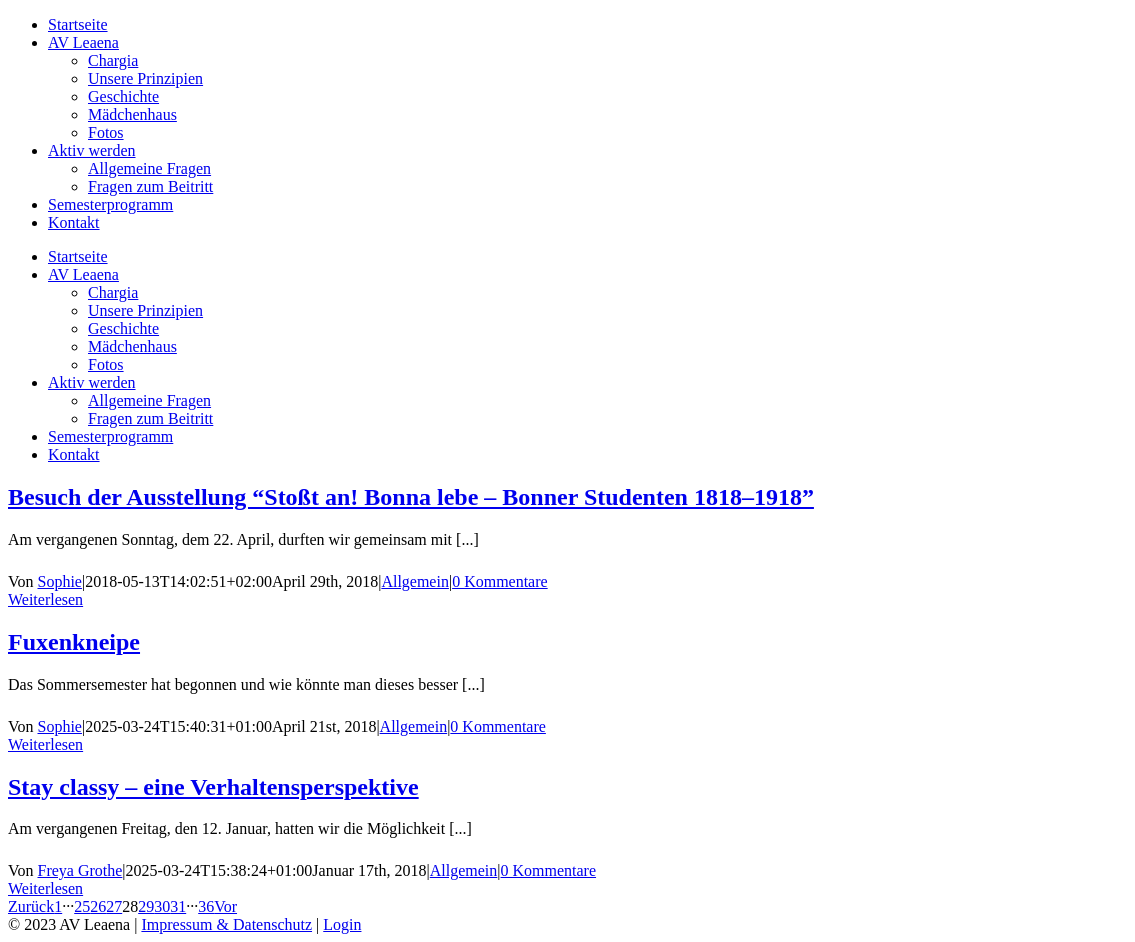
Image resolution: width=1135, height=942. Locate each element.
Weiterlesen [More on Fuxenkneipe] (45, 744)
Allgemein (415, 581)
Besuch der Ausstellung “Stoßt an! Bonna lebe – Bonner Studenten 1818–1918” (411, 497)
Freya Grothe (80, 870)
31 (178, 906)
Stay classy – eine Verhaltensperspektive (213, 787)
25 (82, 906)
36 (206, 906)
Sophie (60, 581)
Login (342, 924)
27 (114, 906)
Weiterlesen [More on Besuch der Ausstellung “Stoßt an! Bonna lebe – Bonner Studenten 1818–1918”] (45, 599)
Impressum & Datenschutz (226, 924)
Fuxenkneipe (74, 642)
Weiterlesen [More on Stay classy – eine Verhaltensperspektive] (45, 888)
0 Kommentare (500, 581)
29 (146, 906)
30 (162, 906)
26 (98, 906)
